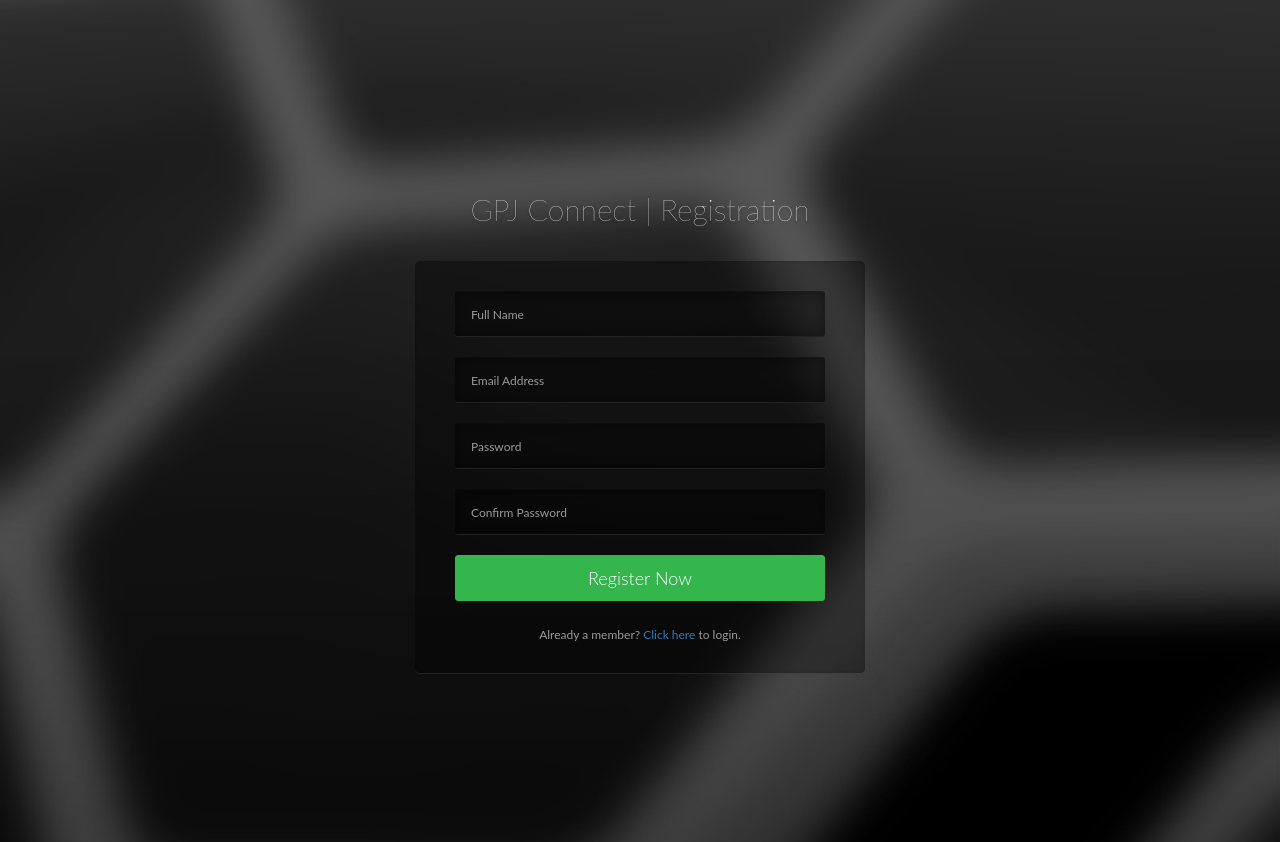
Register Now (640, 578)
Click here (669, 634)
